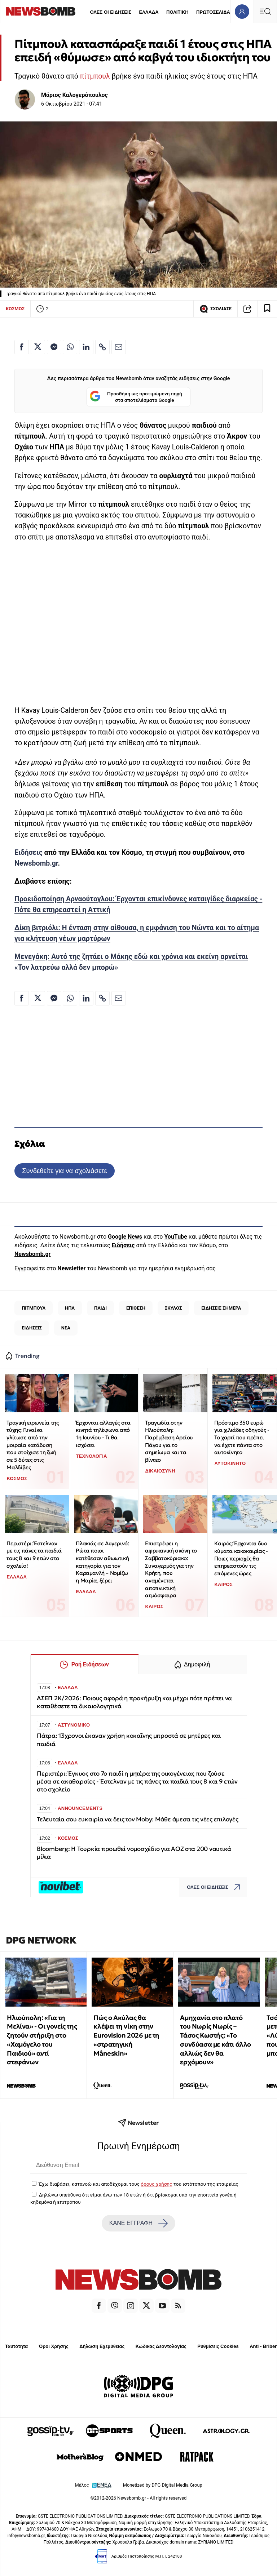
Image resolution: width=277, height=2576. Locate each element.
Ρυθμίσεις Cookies (217, 2346)
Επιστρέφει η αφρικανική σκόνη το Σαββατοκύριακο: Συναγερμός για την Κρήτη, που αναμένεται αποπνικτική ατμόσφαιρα (171, 1569)
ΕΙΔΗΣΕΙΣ (32, 1328)
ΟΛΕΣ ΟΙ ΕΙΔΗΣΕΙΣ (110, 12)
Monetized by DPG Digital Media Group (162, 2485)
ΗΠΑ (70, 1308)
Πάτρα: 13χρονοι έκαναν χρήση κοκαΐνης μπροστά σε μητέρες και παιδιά (129, 1739)
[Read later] (267, 309)
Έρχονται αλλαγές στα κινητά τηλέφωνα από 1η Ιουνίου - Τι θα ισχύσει (103, 1433)
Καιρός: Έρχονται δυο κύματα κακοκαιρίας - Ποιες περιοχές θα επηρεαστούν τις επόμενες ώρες (241, 1558)
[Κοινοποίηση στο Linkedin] (86, 347)
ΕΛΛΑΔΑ (149, 12)
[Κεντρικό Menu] (265, 11)
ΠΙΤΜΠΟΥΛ (33, 1308)
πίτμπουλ (95, 76)
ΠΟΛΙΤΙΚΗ (177, 12)
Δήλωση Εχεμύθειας (101, 2346)
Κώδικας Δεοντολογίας (161, 2346)
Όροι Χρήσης (54, 2346)
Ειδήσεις (28, 852)
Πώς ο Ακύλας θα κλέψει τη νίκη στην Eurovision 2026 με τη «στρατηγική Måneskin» (126, 2035)
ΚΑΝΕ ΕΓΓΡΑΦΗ (138, 2223)
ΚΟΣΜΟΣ (15, 308)
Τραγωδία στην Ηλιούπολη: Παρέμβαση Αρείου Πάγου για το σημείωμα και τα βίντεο (169, 1441)
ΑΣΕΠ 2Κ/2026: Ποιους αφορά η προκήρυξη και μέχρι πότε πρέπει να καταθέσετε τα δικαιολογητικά (134, 1702)
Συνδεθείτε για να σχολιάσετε (64, 1170)
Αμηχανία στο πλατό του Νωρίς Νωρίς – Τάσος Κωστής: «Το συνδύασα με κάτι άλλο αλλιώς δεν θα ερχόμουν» (215, 2039)
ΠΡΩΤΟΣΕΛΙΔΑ (213, 12)
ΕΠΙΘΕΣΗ (135, 1308)
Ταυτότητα (16, 2346)
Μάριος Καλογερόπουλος (74, 95)
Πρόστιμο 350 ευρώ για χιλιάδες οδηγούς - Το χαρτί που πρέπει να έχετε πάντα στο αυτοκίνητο (241, 1437)
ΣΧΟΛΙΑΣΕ (215, 309)
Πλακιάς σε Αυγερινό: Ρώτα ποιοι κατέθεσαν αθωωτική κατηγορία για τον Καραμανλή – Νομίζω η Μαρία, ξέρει (102, 1562)
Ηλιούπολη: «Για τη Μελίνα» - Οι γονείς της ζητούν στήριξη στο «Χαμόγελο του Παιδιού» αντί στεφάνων (42, 2039)
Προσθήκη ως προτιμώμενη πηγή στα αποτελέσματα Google (135, 397)
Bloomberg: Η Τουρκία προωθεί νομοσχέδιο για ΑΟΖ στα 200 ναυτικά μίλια (134, 1853)
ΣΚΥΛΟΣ (173, 1308)
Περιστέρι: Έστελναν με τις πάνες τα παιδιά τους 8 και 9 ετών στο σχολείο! (33, 1554)
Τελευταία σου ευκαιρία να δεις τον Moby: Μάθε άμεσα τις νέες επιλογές (137, 1819)
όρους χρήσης (156, 2184)
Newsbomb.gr (36, 863)
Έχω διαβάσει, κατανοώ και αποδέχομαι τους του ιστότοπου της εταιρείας (138, 2184)
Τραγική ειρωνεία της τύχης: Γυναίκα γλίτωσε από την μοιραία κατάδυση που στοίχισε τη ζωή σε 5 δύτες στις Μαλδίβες (32, 1445)
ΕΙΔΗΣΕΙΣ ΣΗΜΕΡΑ (221, 1308)
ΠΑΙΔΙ (100, 1308)
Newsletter (71, 1268)
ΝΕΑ (65, 1328)
